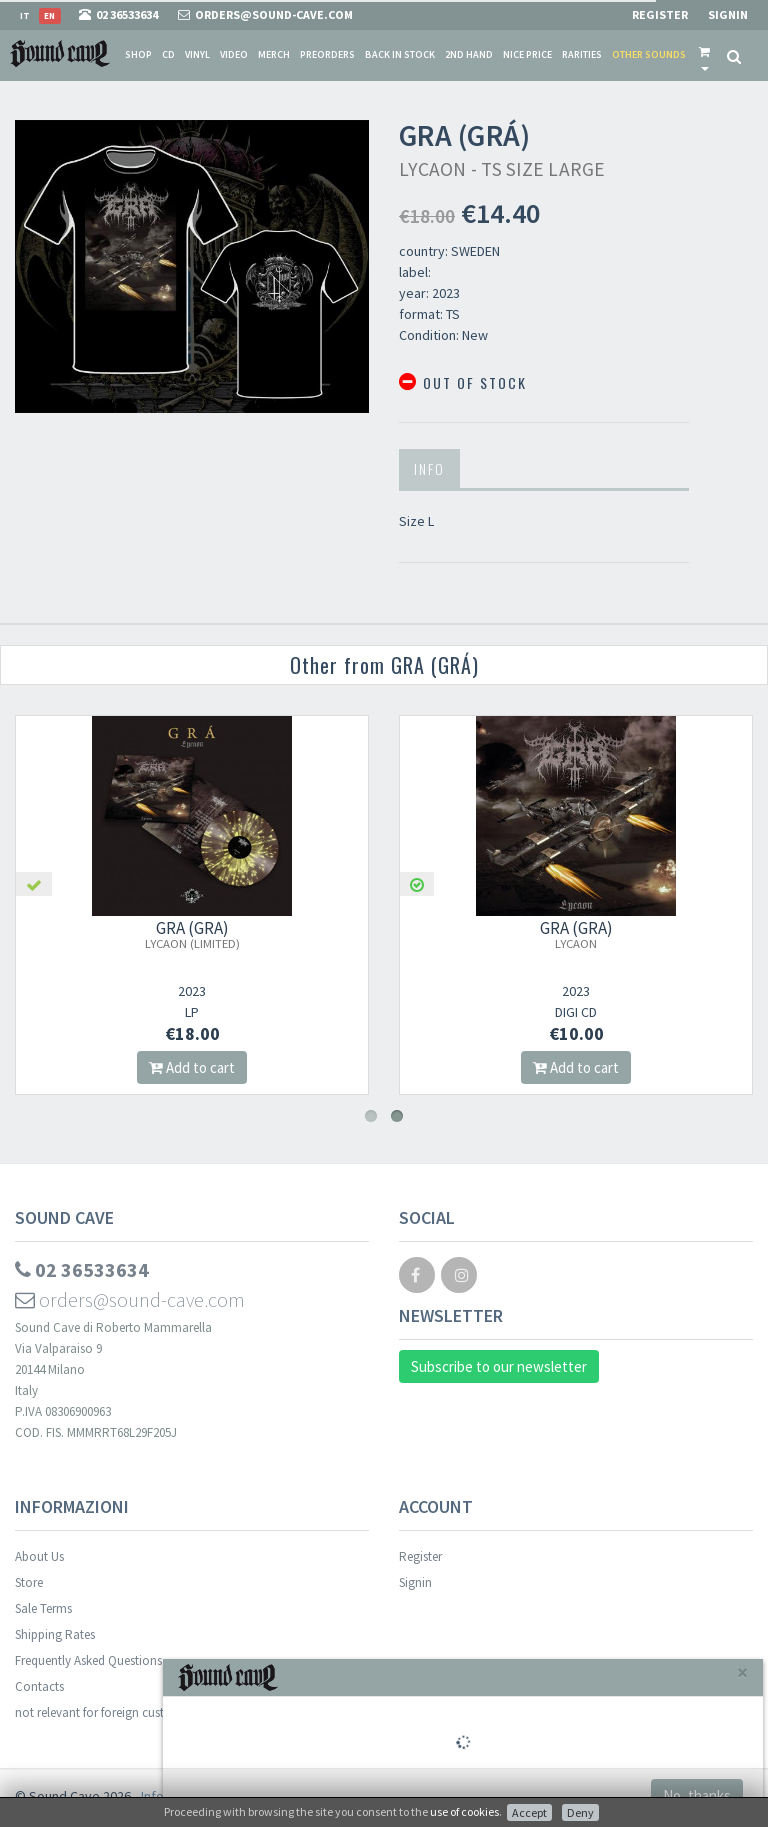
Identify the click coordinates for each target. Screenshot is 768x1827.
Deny (580, 1812)
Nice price (527, 54)
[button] (704, 55)
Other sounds (649, 54)
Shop (138, 54)
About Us (39, 1556)
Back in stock (400, 54)
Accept (529, 1812)
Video (234, 54)
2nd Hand (469, 54)
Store (29, 1582)
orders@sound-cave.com (130, 1299)
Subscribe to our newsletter (499, 1366)
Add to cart (192, 1067)
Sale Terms (43, 1608)
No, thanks (697, 1795)
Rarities (582, 54)
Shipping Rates (55, 1634)
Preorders (327, 54)
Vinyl (197, 54)
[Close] (742, 1672)
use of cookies (464, 1811)
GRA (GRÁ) (192, 934)
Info (429, 468)
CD (168, 54)
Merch (274, 54)
